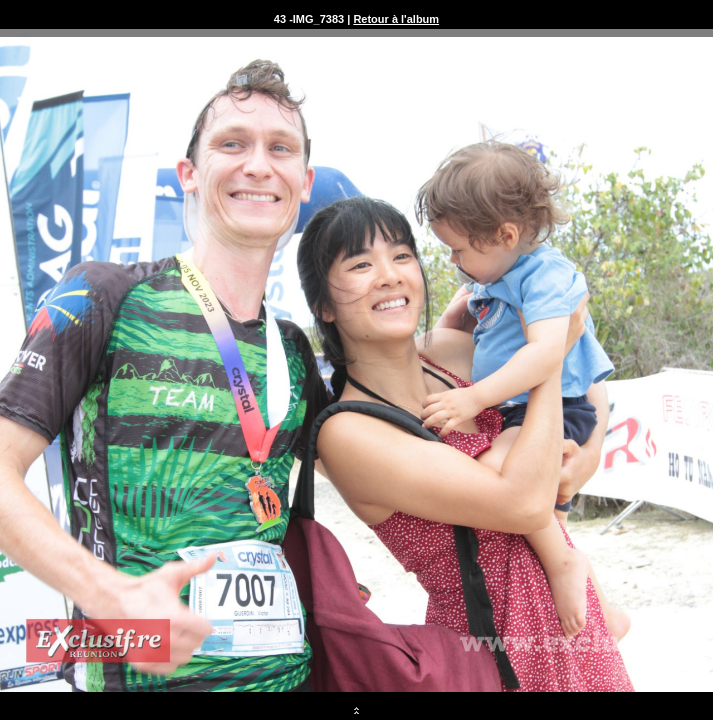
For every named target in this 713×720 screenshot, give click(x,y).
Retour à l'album (396, 19)
